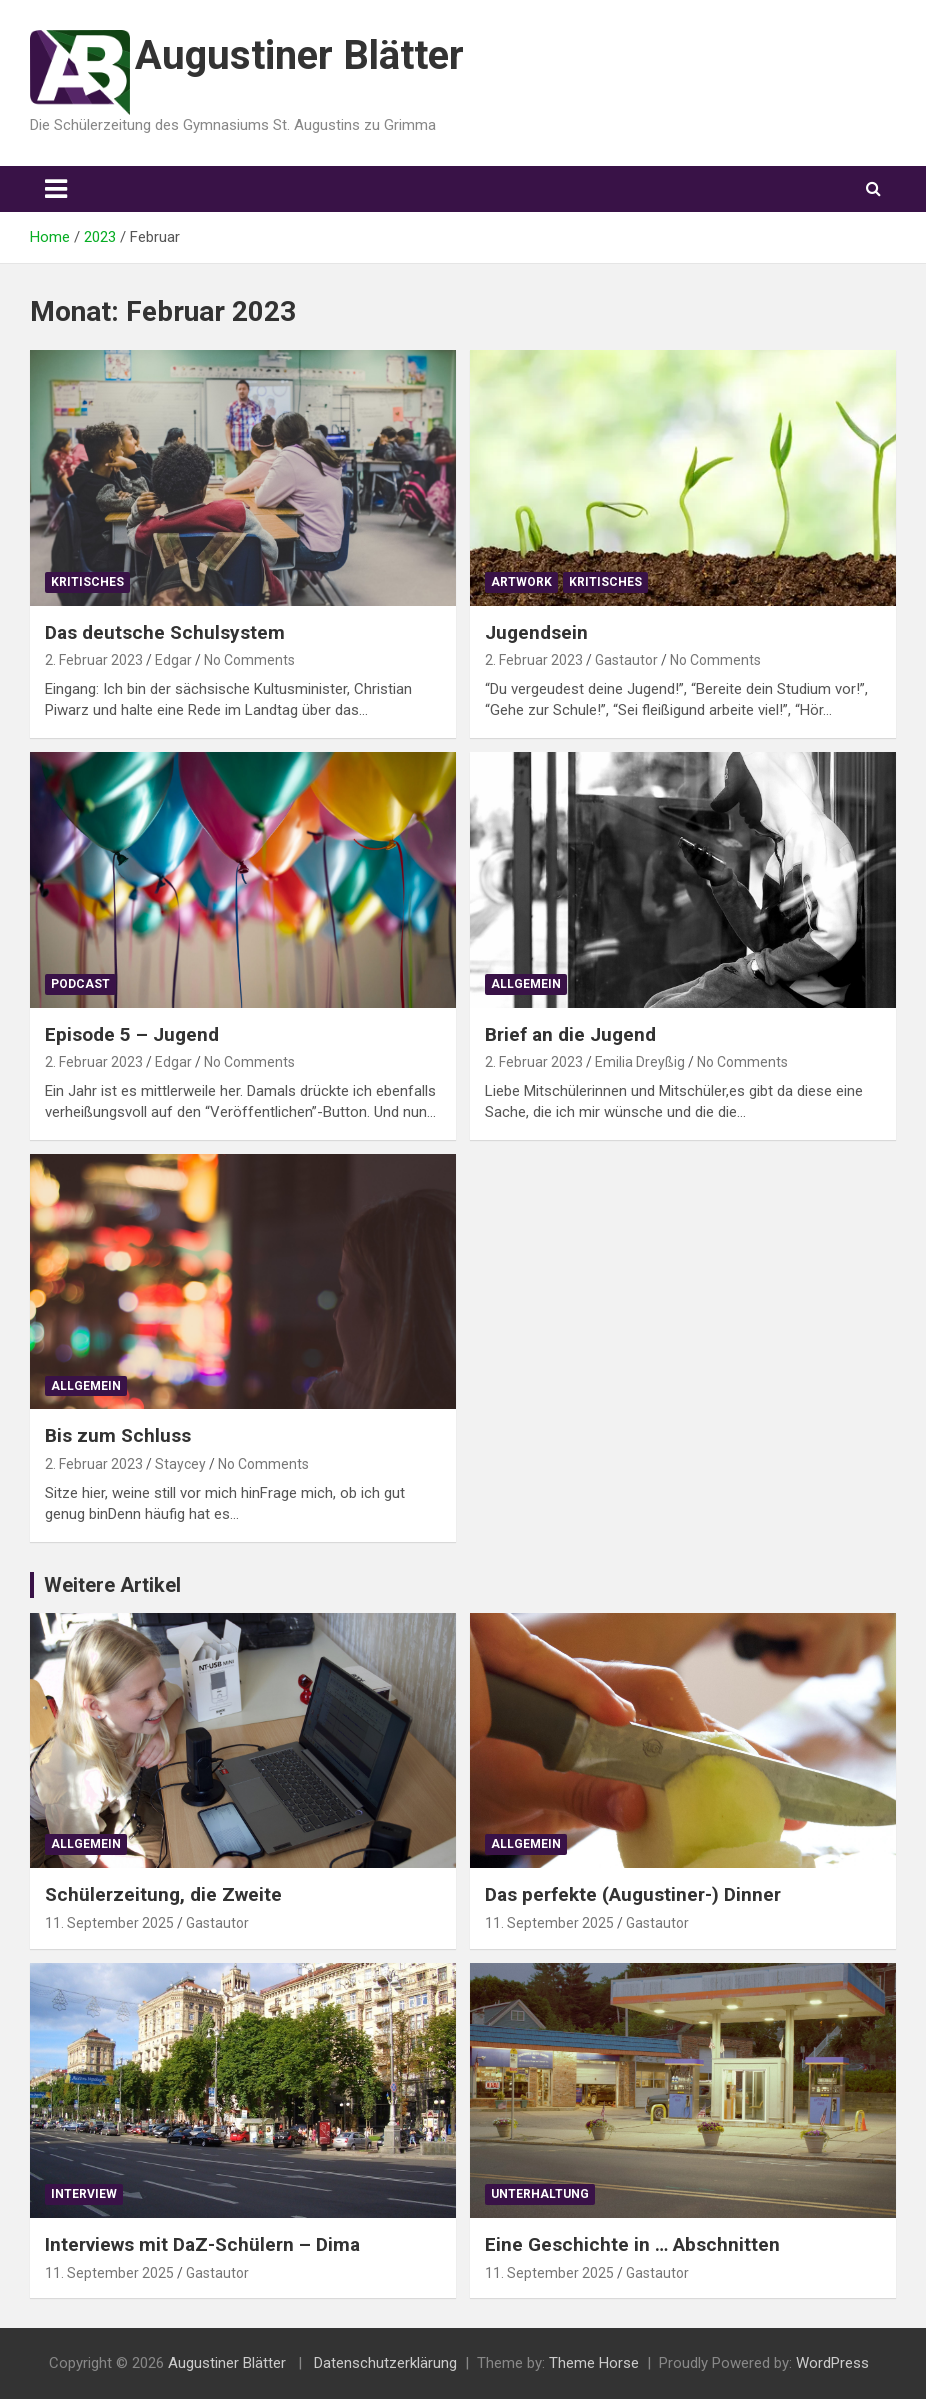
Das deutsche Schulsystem (165, 632)
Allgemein (526, 984)
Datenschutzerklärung (385, 2363)
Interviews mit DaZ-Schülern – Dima (202, 2244)
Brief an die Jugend (570, 1034)
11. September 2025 (109, 1923)
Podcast (80, 984)
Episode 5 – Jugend (132, 1034)
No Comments (249, 660)
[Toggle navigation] (56, 189)
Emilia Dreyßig (640, 1062)
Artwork (521, 582)
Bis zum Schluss (118, 1435)
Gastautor (626, 660)
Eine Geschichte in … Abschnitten (632, 2244)
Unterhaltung (540, 2194)
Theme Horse (594, 2363)
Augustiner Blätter (299, 55)
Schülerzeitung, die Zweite (163, 1894)
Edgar (173, 660)
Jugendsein (536, 632)
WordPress (832, 2363)
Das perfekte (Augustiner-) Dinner (633, 1894)
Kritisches (87, 582)
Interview (84, 2194)
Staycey (180, 1464)
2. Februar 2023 (94, 660)
